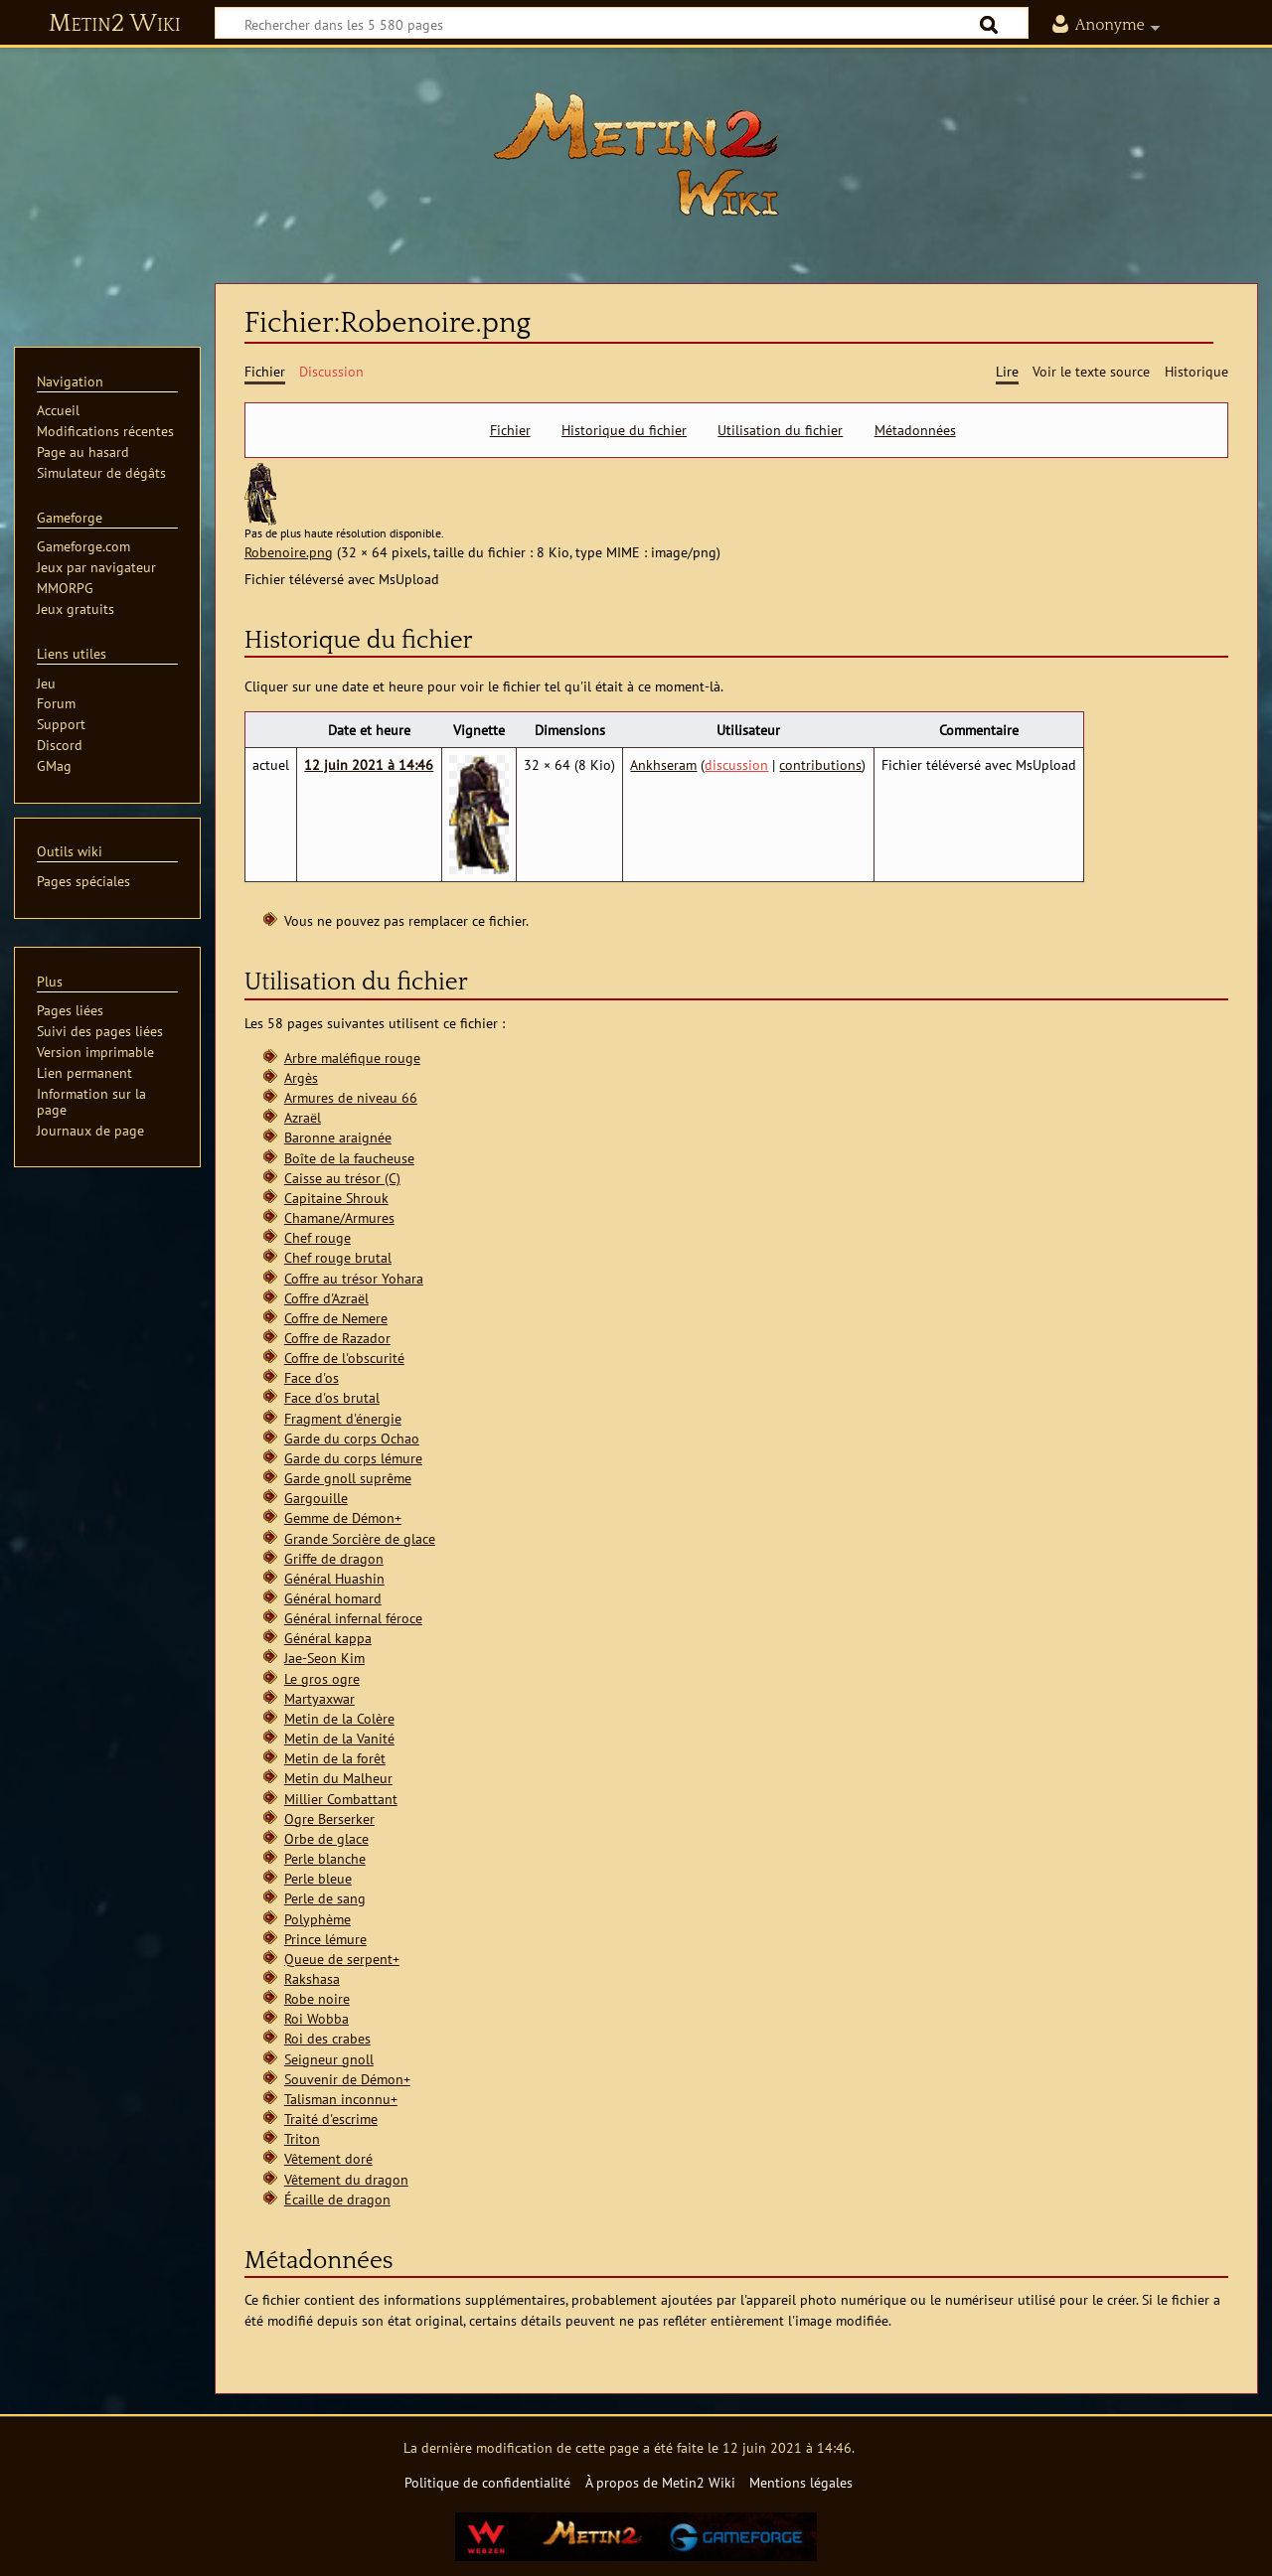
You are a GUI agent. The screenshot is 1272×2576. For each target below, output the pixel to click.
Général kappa (328, 1637)
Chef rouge (317, 1237)
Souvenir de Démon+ (347, 2078)
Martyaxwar (319, 1698)
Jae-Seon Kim (324, 1657)
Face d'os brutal (332, 1397)
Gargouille (316, 1497)
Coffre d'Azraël (326, 1297)
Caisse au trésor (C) (342, 1177)
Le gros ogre (322, 1678)
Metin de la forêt (335, 1757)
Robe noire (317, 1998)
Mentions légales (801, 2482)
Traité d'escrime (331, 2118)
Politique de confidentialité (487, 2482)
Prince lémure (325, 1938)
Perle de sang (325, 1898)
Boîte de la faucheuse (349, 1157)
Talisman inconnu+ (341, 2098)
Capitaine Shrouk (336, 1197)
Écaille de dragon (337, 2199)
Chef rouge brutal (338, 1257)
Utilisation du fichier (780, 430)
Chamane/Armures (339, 1217)
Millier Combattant (341, 1798)
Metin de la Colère (339, 1718)
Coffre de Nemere (336, 1317)
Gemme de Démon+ (342, 1517)
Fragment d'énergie (342, 1418)
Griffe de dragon (334, 1558)
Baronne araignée (338, 1137)
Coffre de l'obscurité (344, 1357)
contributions (820, 764)
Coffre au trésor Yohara (353, 1278)
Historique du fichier (624, 430)
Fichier (510, 430)
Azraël (302, 1117)
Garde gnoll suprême (347, 1477)
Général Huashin (334, 1578)
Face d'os (311, 1377)
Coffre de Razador (337, 1337)
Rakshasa (312, 1978)
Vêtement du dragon (346, 2179)
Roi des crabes (327, 2038)
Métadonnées (915, 430)
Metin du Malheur (338, 1777)
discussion (736, 764)
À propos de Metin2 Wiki (660, 2482)
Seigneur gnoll (329, 2058)
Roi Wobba (316, 2018)
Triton (302, 2138)
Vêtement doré (328, 2158)
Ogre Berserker (329, 1818)
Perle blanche (325, 1858)
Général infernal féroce (353, 1617)
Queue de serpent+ (341, 1958)
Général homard (333, 1598)
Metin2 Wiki (115, 24)
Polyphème (317, 1918)
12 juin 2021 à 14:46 (368, 764)
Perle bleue (318, 1878)
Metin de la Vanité (339, 1738)
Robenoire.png (288, 551)
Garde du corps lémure (353, 1457)
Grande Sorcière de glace (359, 1538)
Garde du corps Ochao (351, 1438)
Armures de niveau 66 (350, 1097)
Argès (301, 1077)
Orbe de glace (326, 1838)
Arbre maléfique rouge (352, 1057)
